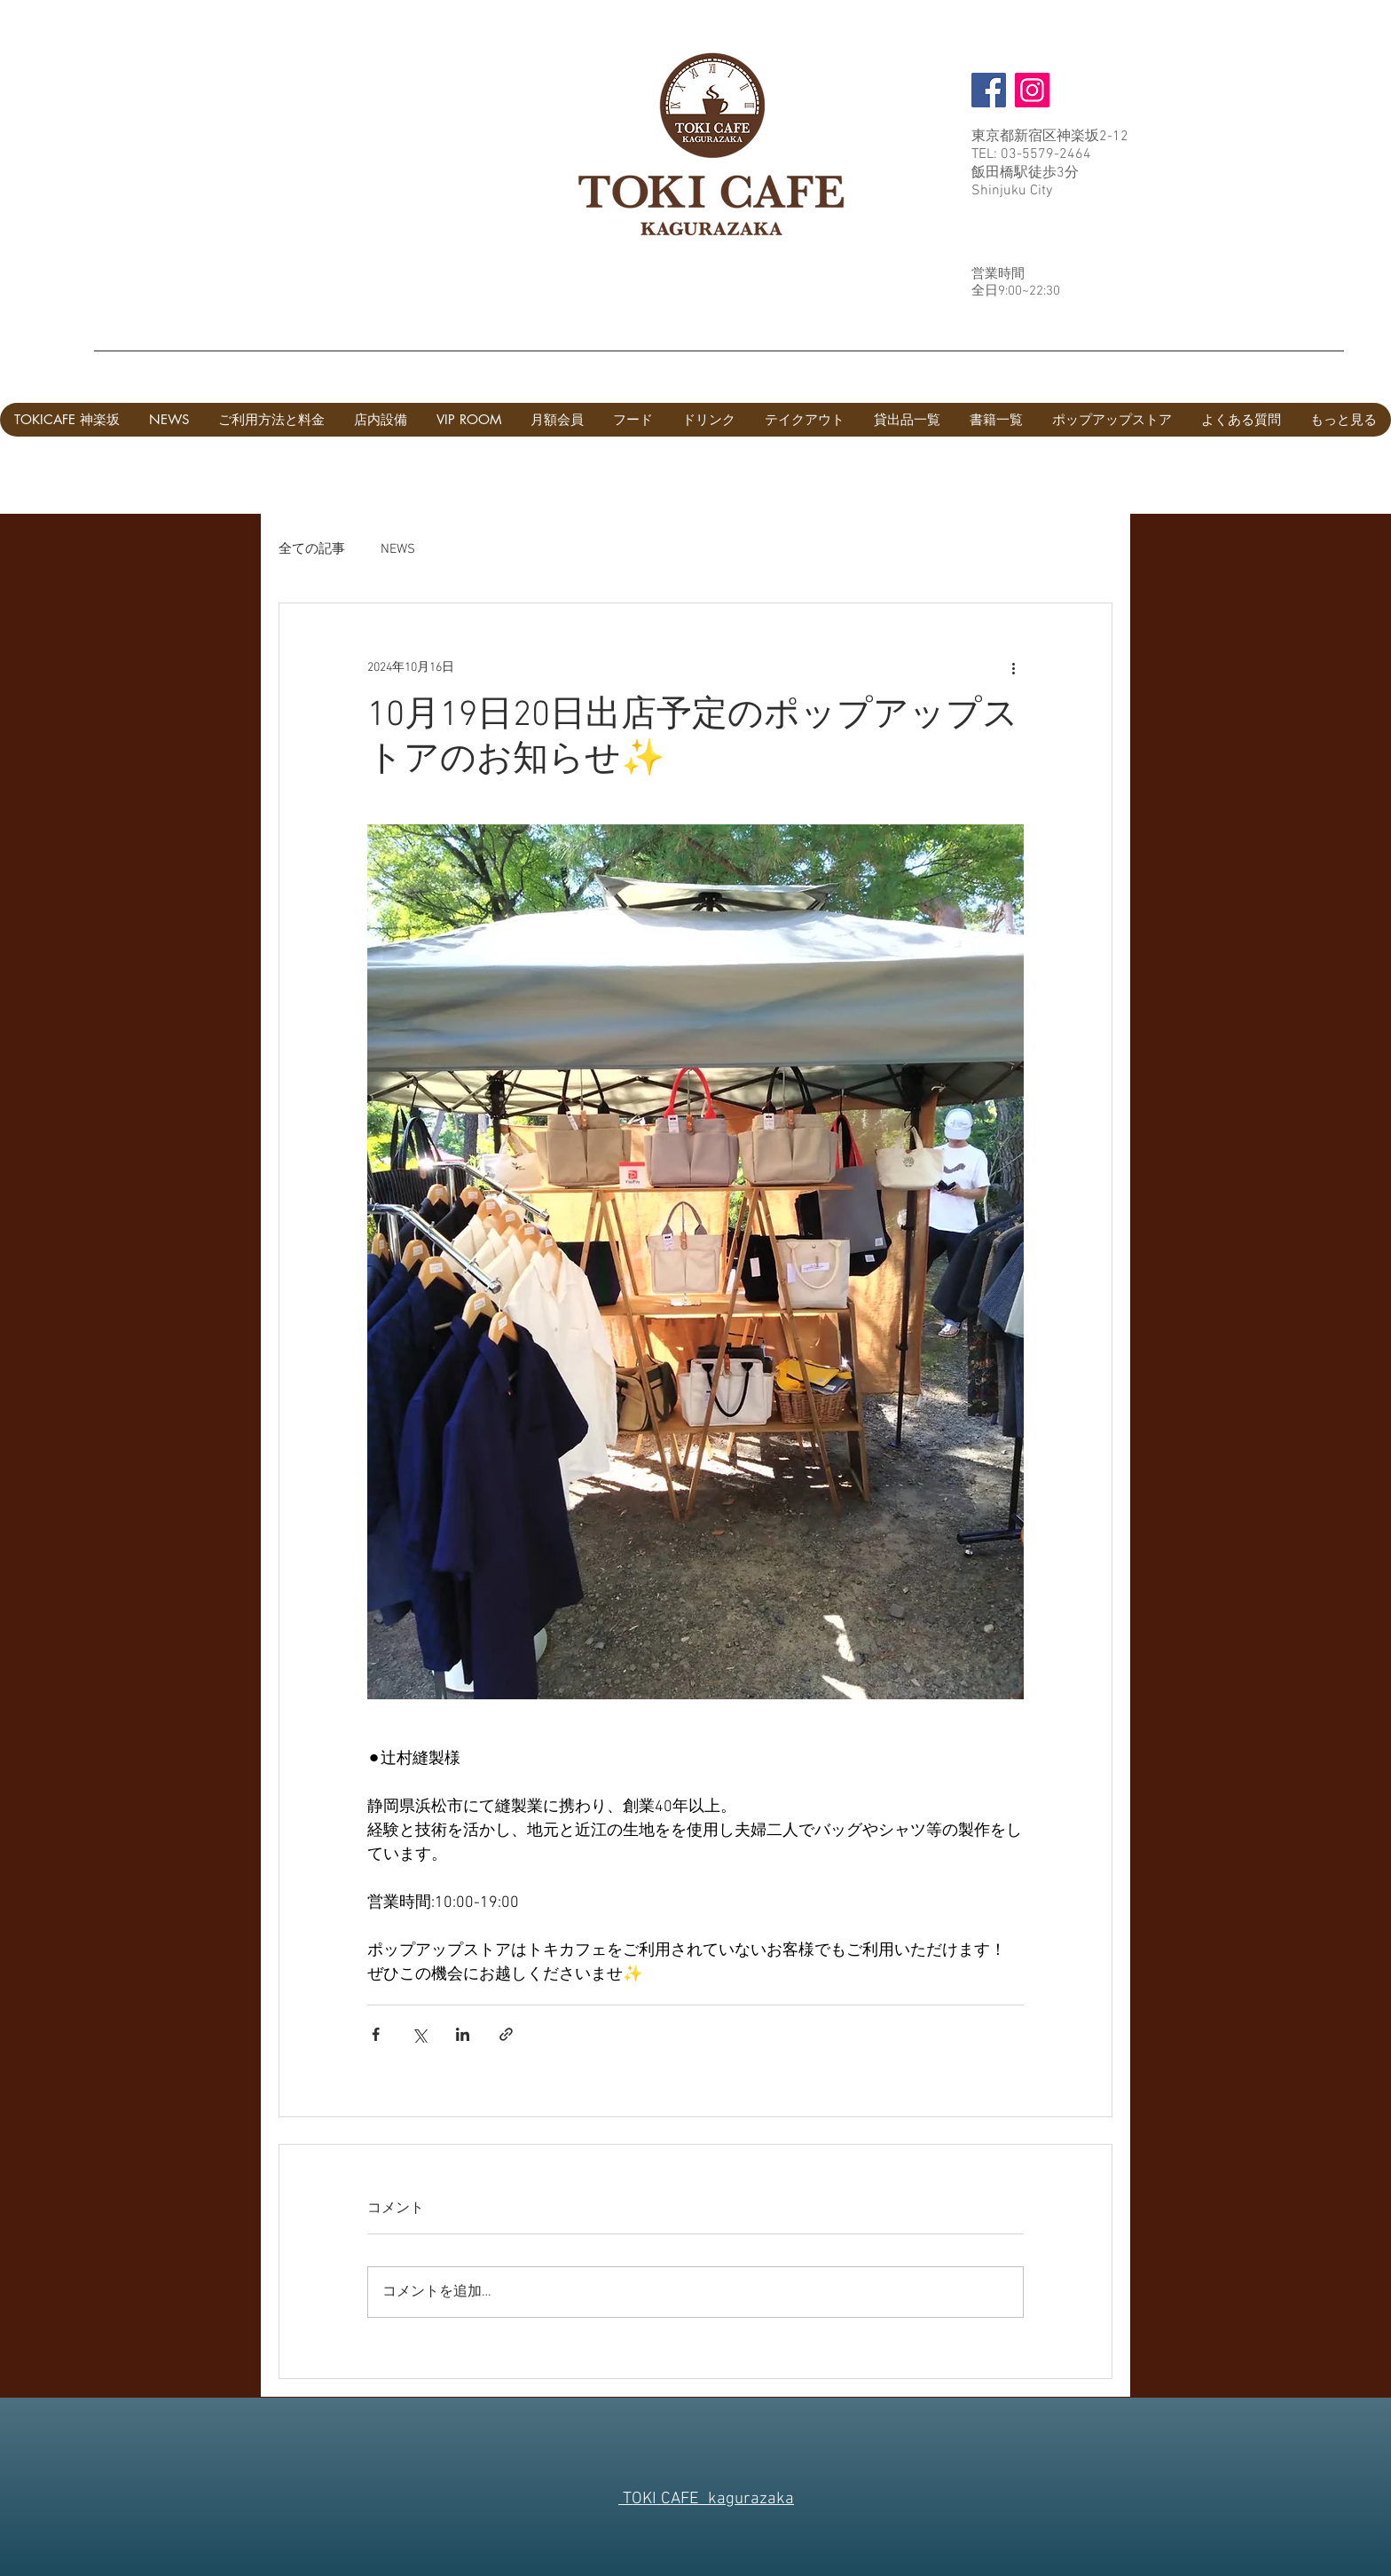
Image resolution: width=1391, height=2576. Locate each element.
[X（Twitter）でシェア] (419, 2034)
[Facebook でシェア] (375, 2034)
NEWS (398, 549)
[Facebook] (988, 90)
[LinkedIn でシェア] (462, 2034)
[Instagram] (1032, 90)
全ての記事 (312, 549)
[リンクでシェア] (506, 2034)
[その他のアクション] (1013, 667)
